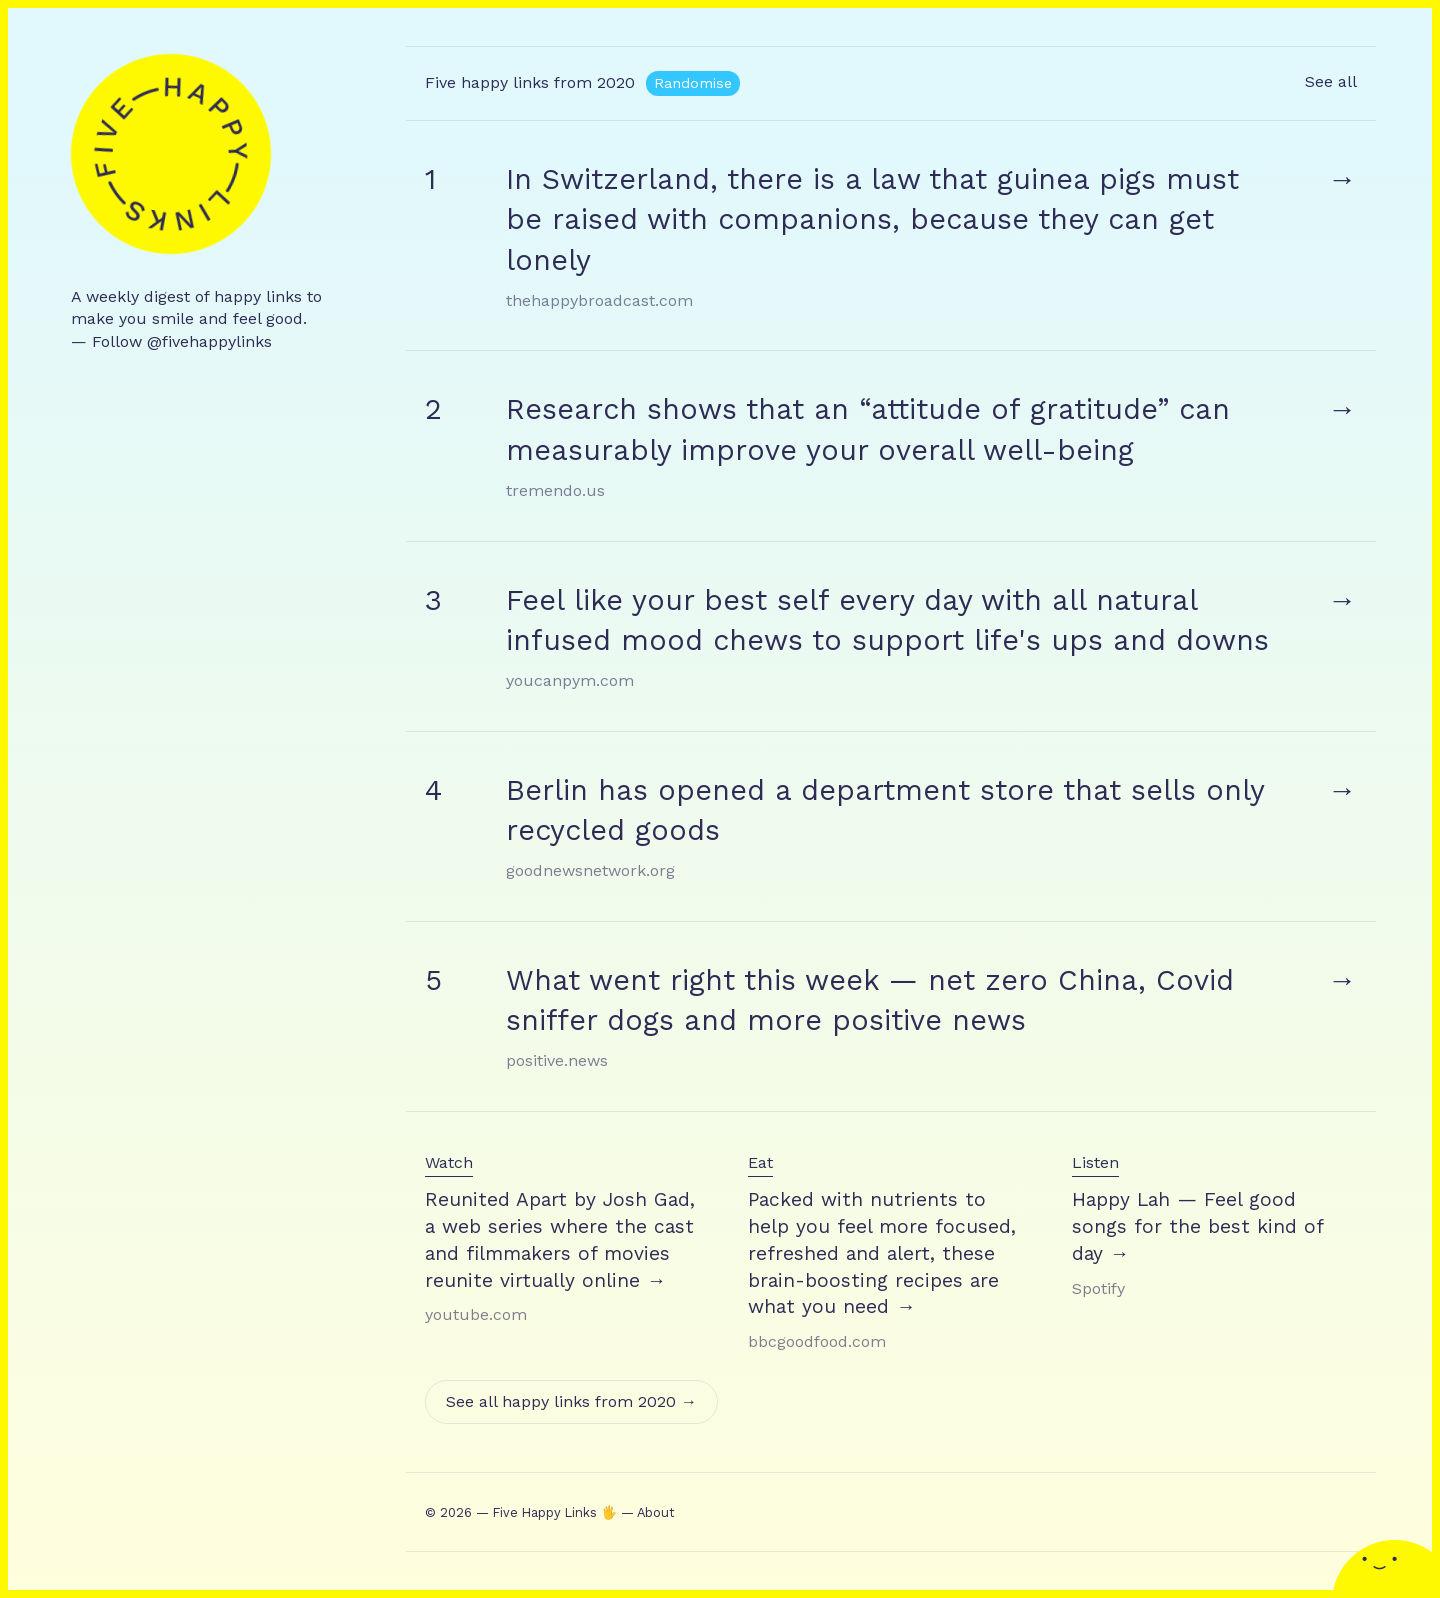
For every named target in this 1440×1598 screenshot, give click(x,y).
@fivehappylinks (209, 341)
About (656, 1512)
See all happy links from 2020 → (571, 1401)
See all (1331, 81)
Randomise (693, 83)
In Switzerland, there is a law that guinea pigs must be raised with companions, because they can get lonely (872, 219)
